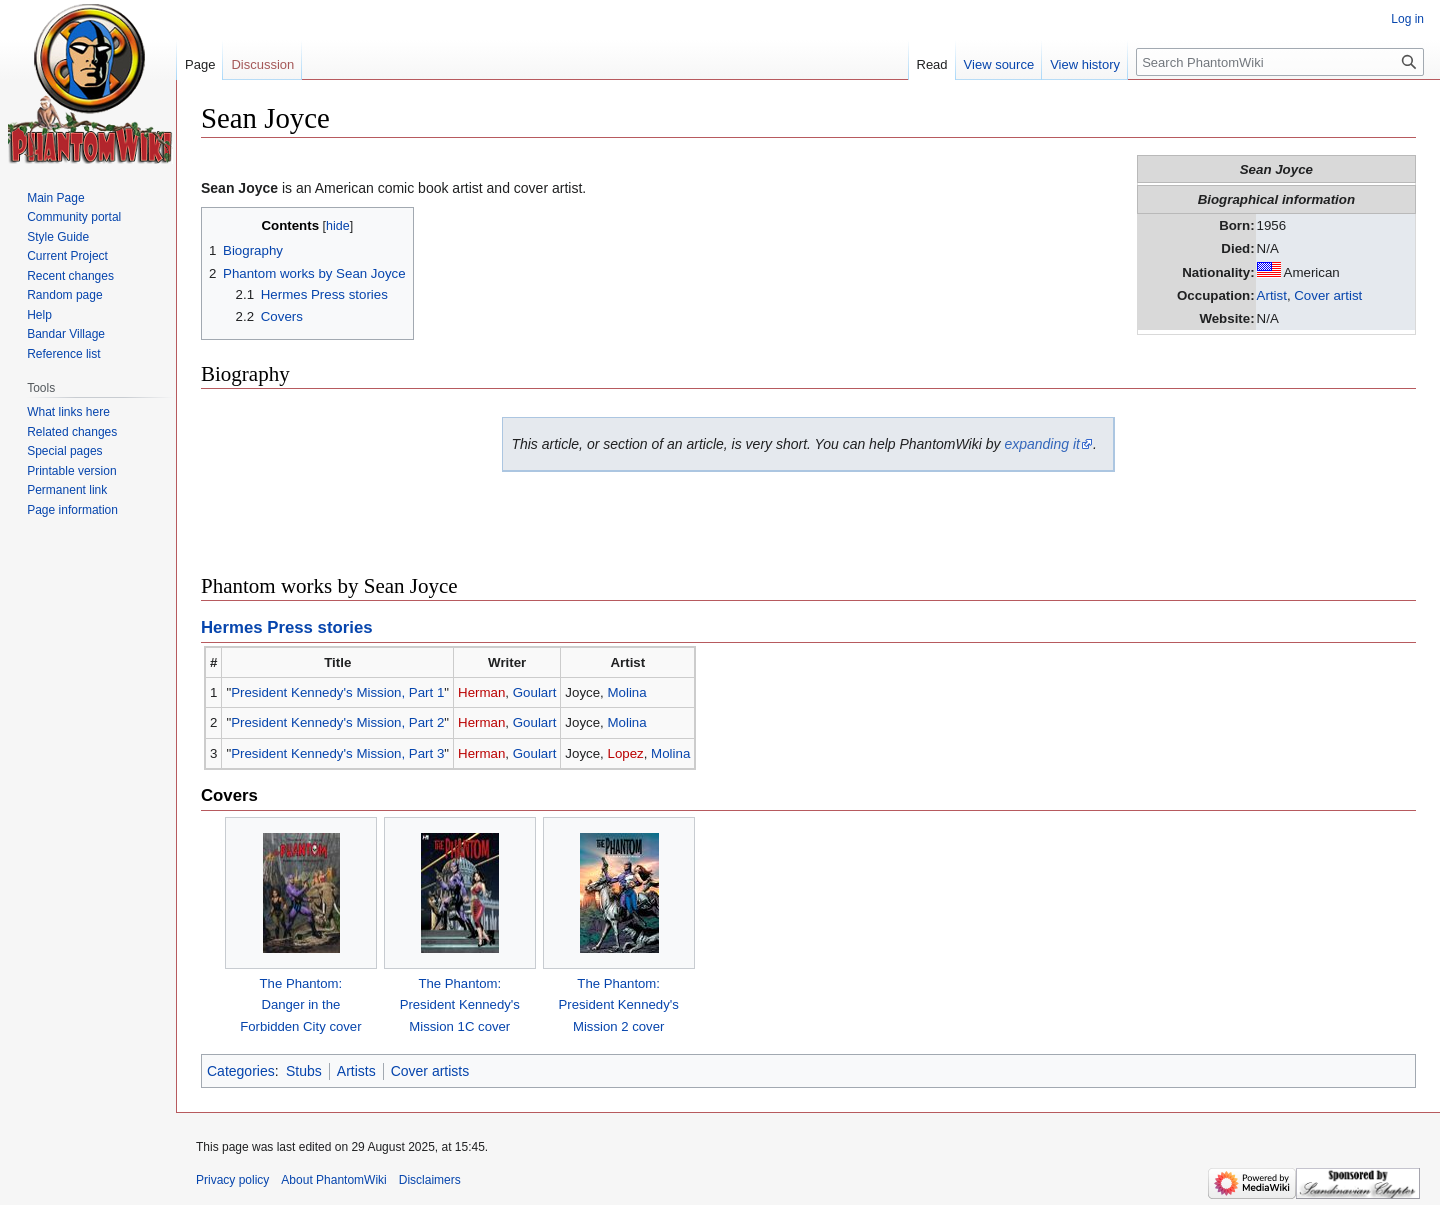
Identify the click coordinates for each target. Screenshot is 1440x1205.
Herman (481, 692)
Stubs (304, 1071)
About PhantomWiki (333, 1180)
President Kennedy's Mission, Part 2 (337, 722)
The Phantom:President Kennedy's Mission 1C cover (460, 1004)
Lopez (625, 753)
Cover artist (1328, 295)
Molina (626, 692)
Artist (1272, 295)
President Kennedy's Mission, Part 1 (337, 692)
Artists (356, 1071)
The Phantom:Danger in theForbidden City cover (300, 1004)
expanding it (1042, 444)
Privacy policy (232, 1180)
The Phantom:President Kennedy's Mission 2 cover (619, 1004)
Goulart (535, 692)
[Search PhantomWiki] (1280, 62)
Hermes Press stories (287, 627)
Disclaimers (430, 1180)
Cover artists (430, 1071)
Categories (241, 1071)
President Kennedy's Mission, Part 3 (337, 753)
